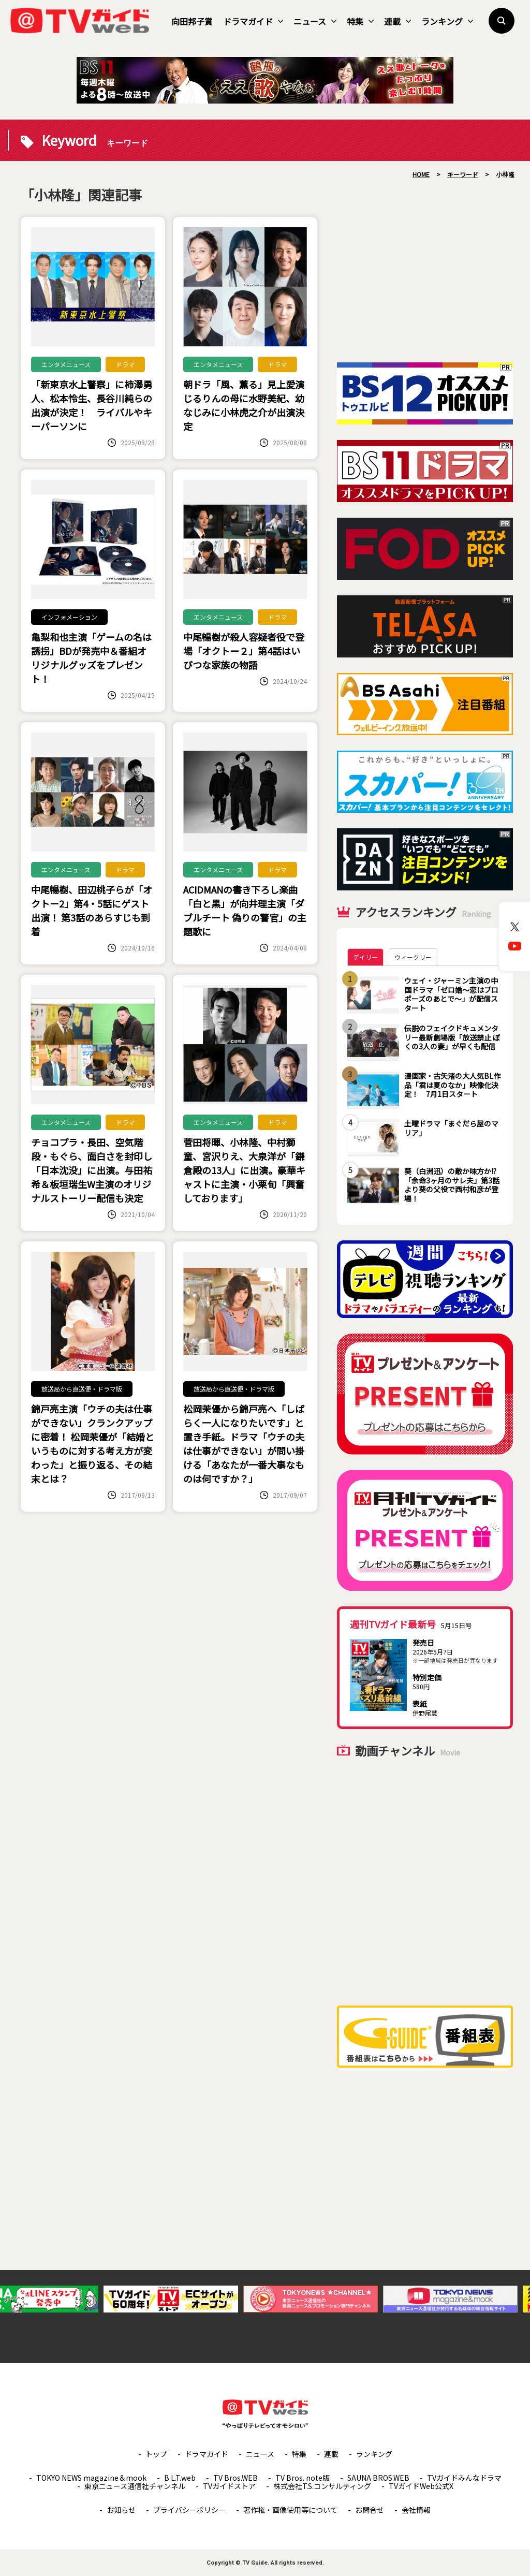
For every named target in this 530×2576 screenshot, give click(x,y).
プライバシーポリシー (189, 2509)
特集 (360, 21)
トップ (156, 2453)
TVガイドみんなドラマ (464, 2477)
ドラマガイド (253, 21)
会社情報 (416, 2509)
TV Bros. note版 (302, 2477)
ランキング (447, 21)
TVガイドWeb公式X (421, 2486)
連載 (397, 21)
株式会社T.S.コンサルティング (322, 2486)
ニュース (314, 21)
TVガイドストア (229, 2486)
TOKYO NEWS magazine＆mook (91, 2477)
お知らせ (121, 2509)
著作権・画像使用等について (290, 2509)
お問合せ (369, 2509)
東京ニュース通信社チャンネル (134, 2486)
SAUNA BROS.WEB (378, 2477)
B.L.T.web (180, 2477)
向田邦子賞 (192, 21)
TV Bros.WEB (235, 2477)
